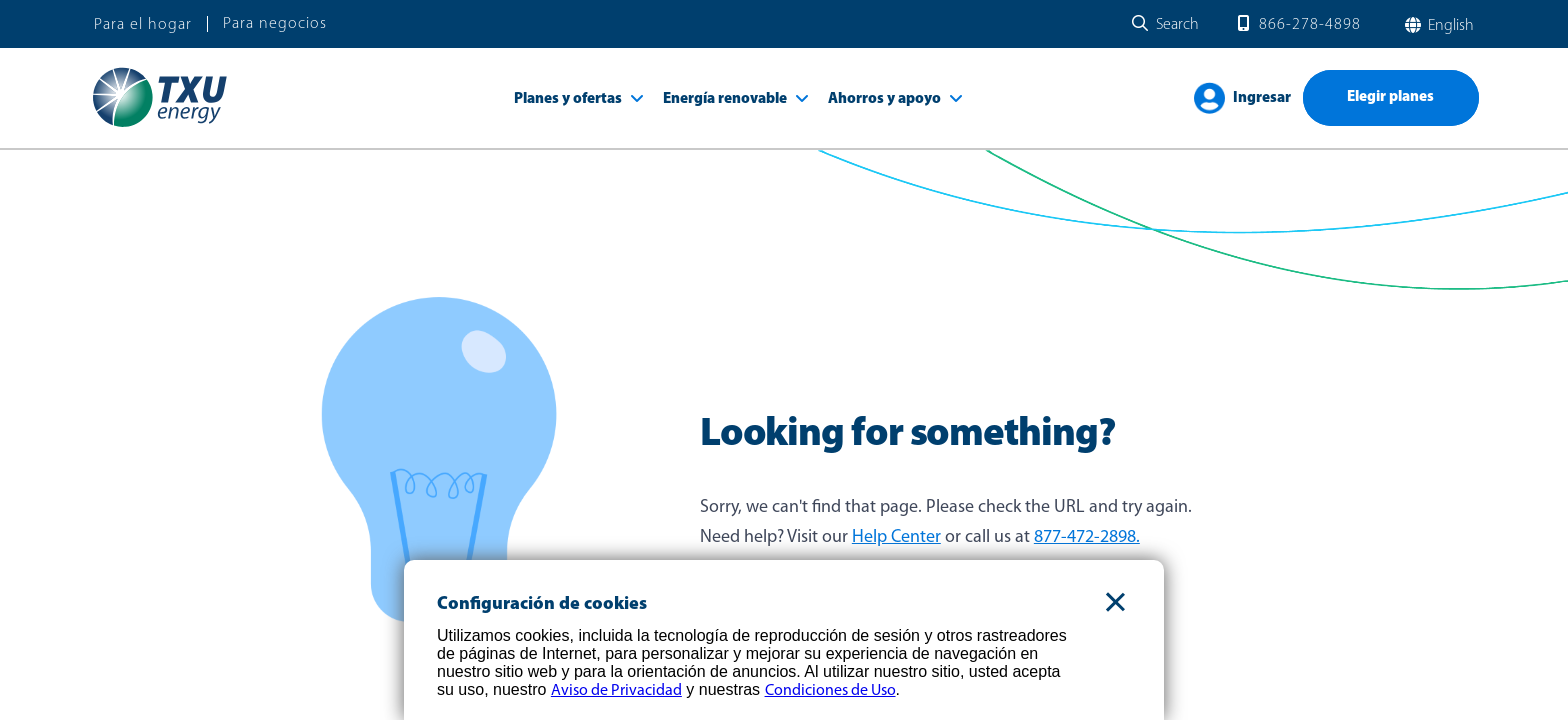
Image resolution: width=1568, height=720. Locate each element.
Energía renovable (725, 99)
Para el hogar (143, 25)
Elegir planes (1390, 97)
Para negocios (275, 24)
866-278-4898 (1310, 25)
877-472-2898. (1087, 537)
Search (1177, 25)
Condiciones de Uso (830, 691)
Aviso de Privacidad (616, 691)
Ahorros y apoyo (884, 99)
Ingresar (1262, 98)
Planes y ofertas (568, 99)
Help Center (896, 537)
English (1449, 26)
